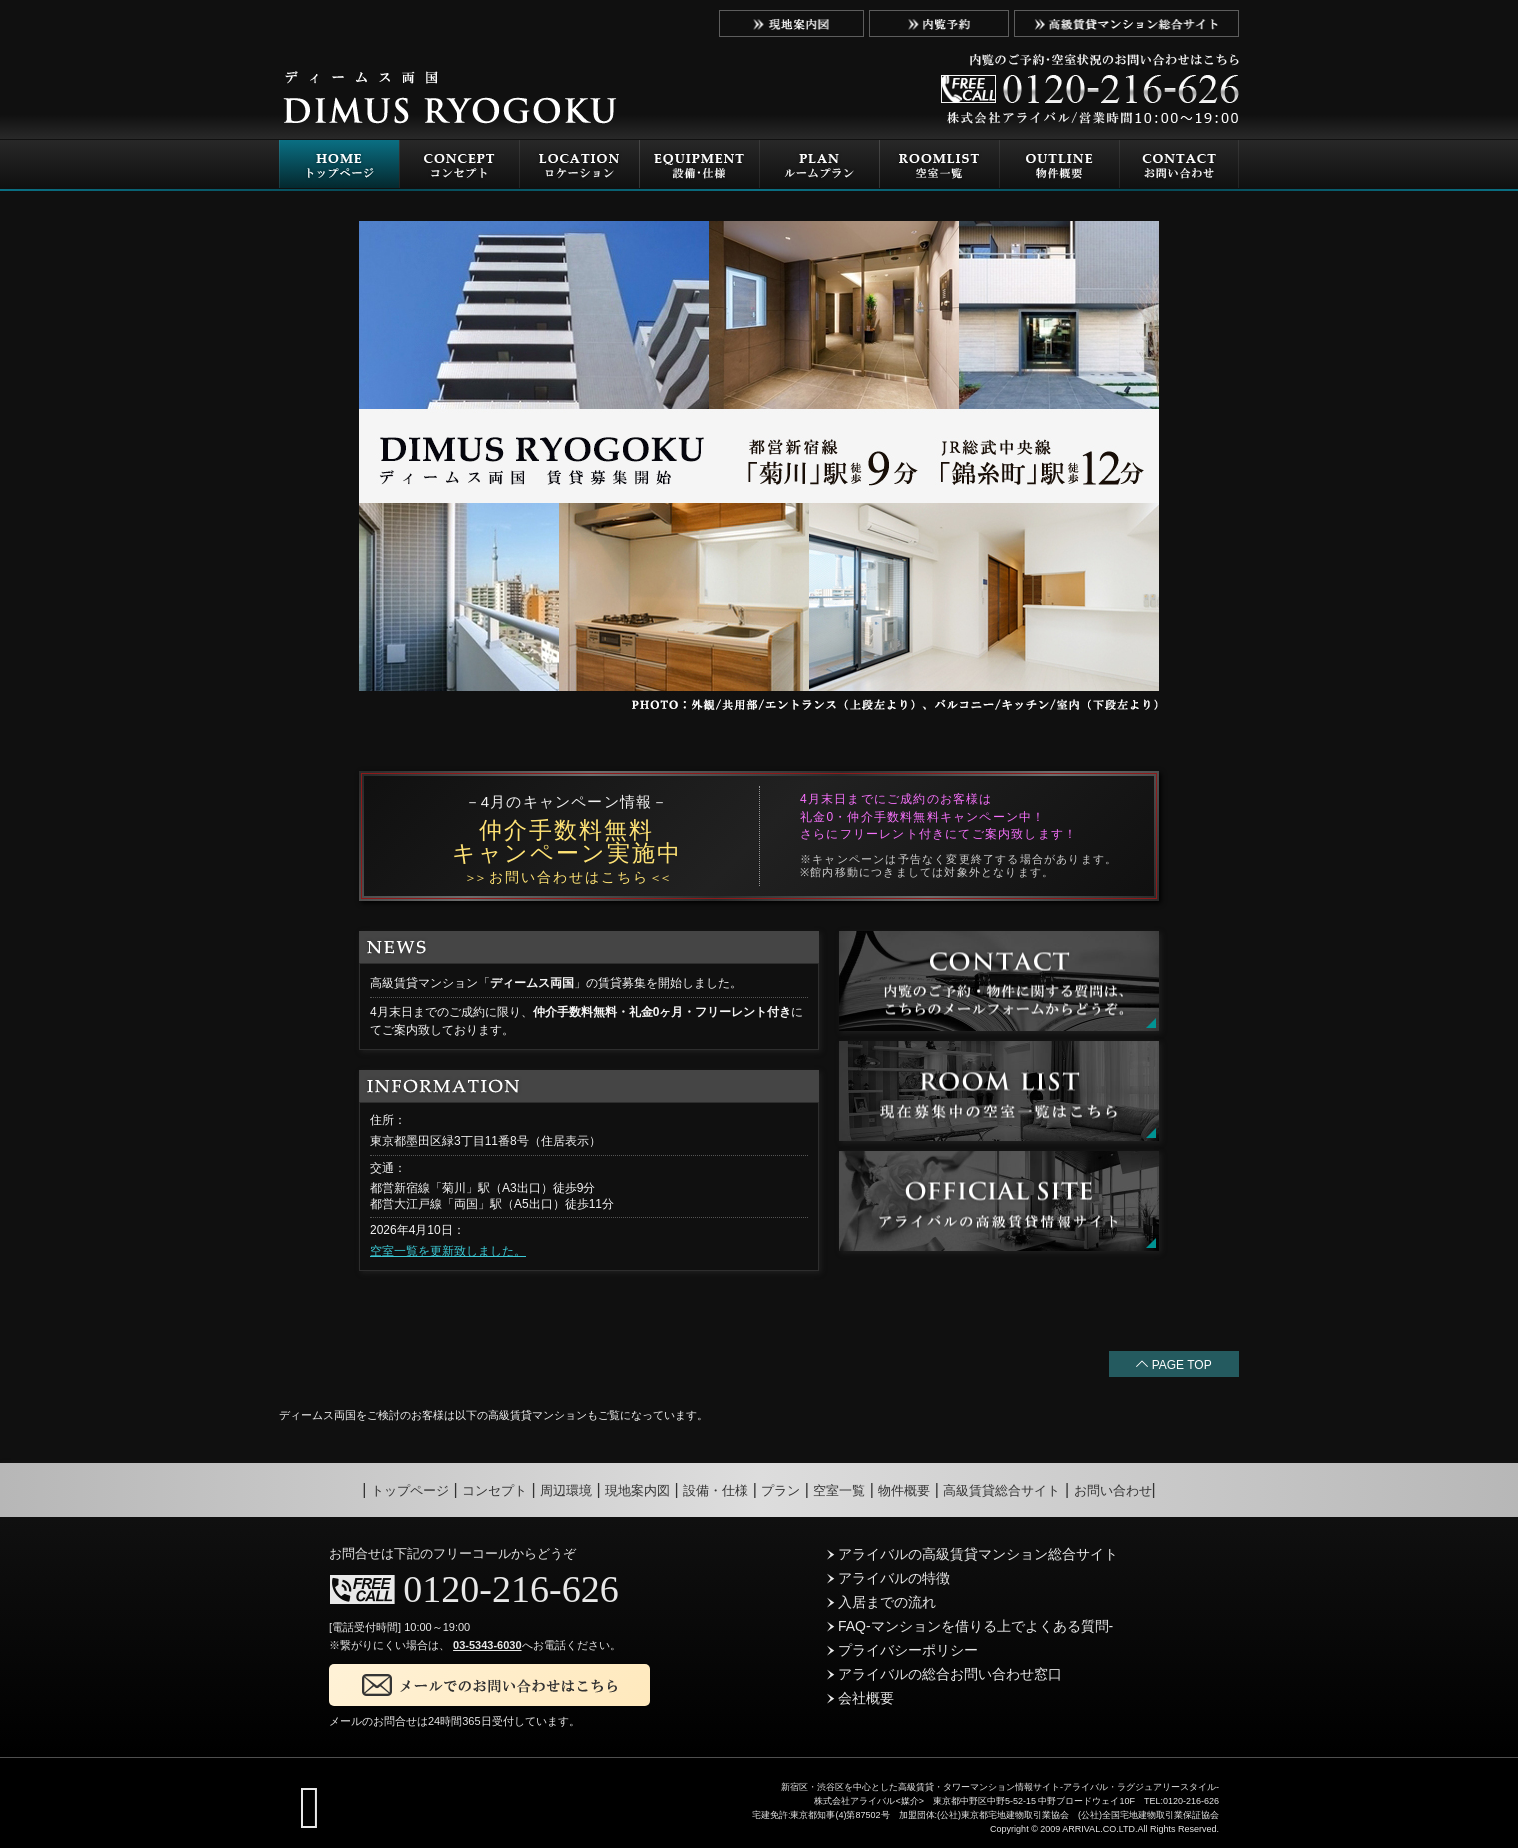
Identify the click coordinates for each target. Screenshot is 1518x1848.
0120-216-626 (510, 1589)
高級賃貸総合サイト (1001, 1490)
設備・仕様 (715, 1490)
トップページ (410, 1490)
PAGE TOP (1173, 1365)
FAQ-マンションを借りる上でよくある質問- (970, 1626)
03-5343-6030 (487, 1645)
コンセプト (494, 1490)
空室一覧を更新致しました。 (448, 1251)
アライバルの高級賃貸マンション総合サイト (972, 1554)
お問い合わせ (1113, 1490)
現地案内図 (637, 1490)
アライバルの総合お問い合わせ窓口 (944, 1674)
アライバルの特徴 (888, 1578)
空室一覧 (839, 1490)
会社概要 (860, 1698)
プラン (780, 1490)
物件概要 (904, 1490)
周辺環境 (566, 1490)
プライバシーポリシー (902, 1650)
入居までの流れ (881, 1602)
